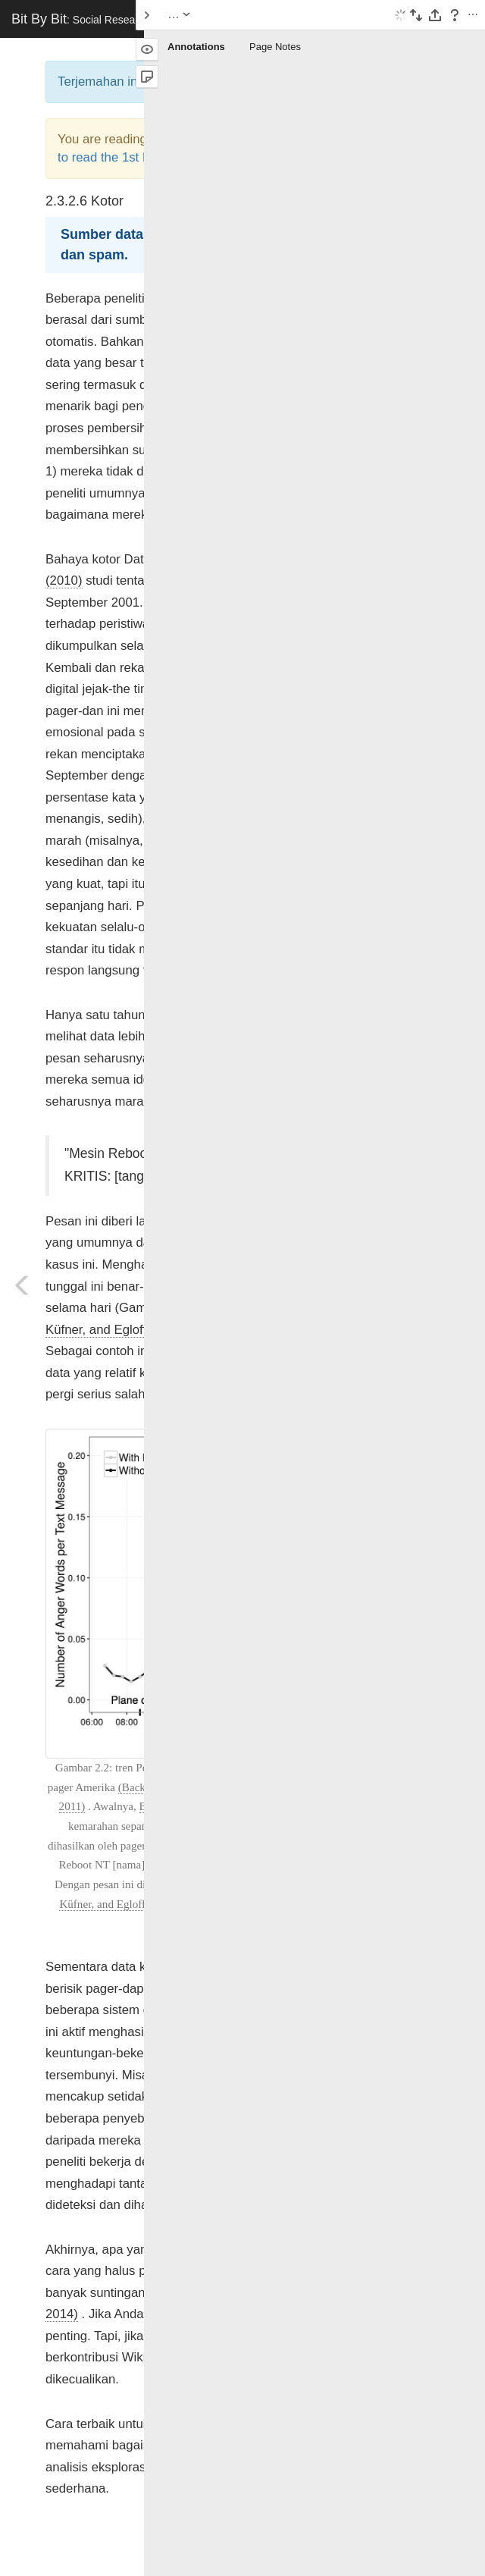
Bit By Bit (122, 19)
